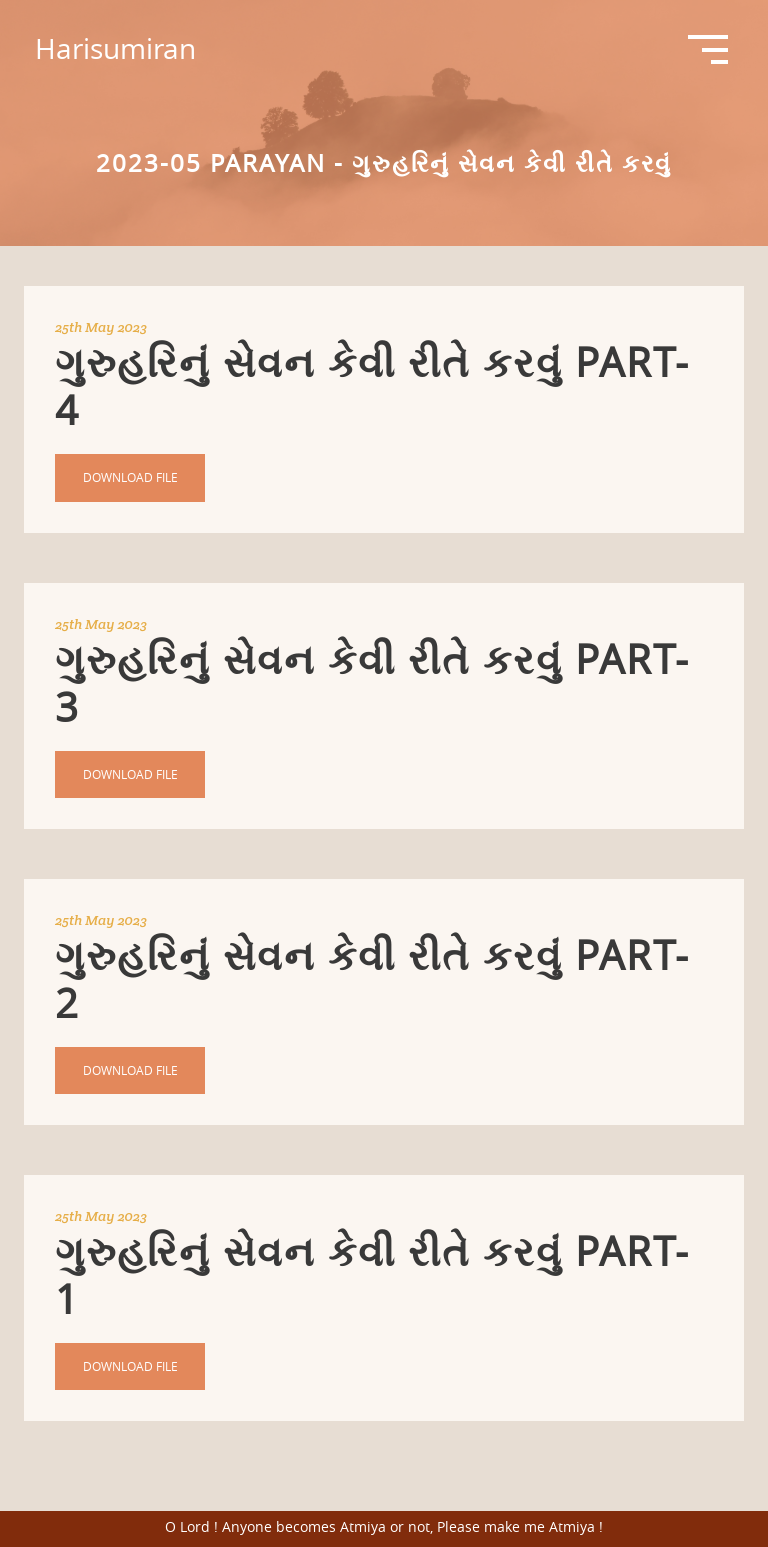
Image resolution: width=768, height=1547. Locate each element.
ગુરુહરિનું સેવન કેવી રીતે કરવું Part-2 (372, 979)
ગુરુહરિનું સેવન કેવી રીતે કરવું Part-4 (372, 386)
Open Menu (708, 50)
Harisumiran (115, 48)
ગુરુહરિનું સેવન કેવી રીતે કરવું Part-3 (372, 683)
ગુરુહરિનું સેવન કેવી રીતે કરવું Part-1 (372, 1275)
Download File (130, 477)
